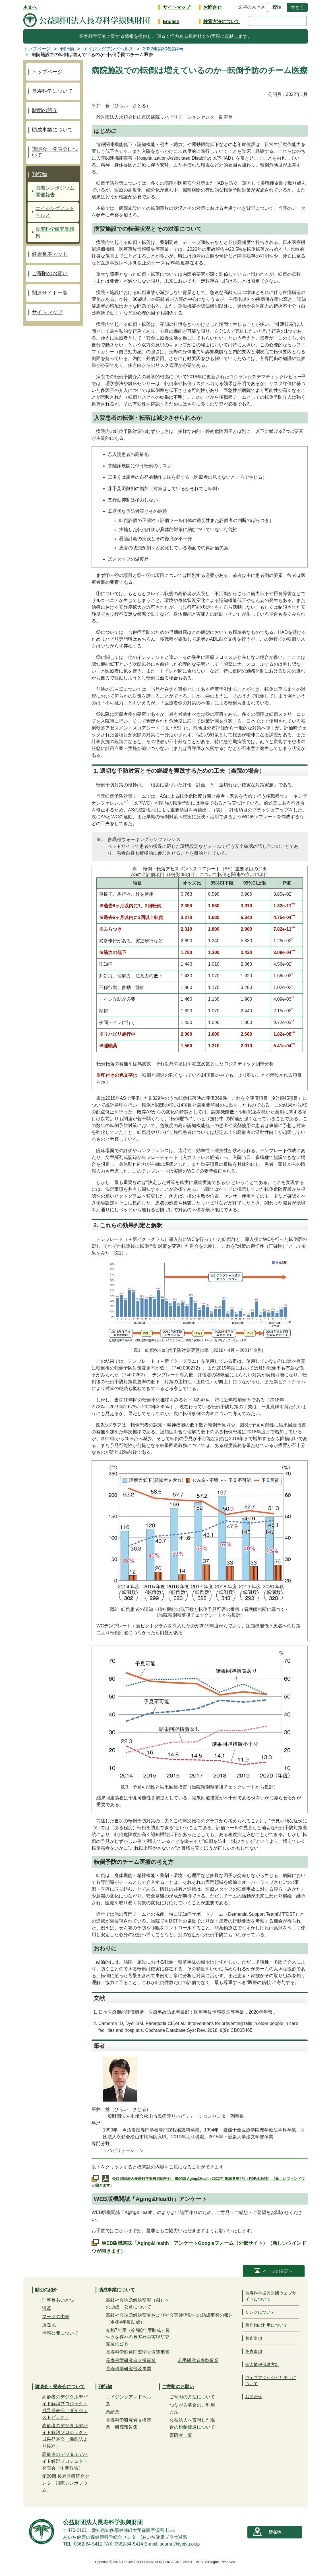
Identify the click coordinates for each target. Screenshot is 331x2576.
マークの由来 (55, 2316)
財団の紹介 (44, 110)
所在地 (49, 2324)
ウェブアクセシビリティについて (270, 2380)
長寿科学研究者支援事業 (131, 2360)
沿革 (46, 2308)
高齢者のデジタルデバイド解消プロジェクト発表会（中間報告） (65, 2461)
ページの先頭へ (278, 2271)
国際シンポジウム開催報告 (55, 191)
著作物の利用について (266, 2325)
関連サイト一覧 (50, 293)
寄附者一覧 (180, 2435)
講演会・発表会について (55, 152)
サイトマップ (176, 7)
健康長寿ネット (50, 254)
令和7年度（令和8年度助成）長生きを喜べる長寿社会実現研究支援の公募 (138, 2337)
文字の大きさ (251, 7)
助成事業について (52, 130)
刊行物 (39, 174)
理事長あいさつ (58, 2300)
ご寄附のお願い (50, 273)
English (171, 21)
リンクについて (260, 2312)
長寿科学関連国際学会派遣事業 (137, 2352)
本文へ (30, 7)
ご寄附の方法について (192, 2396)
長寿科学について (52, 91)
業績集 (112, 2412)
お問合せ (212, 7)
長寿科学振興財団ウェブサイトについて (270, 2296)
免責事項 (253, 2351)
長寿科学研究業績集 (55, 233)
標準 (277, 7)
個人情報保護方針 (262, 2364)
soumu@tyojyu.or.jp (180, 2544)
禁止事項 (253, 2338)
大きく (297, 7)
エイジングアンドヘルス (55, 212)
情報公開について (60, 2333)
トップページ (47, 72)
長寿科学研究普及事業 (128, 2368)
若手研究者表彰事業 (198, 2360)
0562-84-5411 (88, 2544)
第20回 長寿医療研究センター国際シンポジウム (65, 2483)
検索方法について (221, 21)
